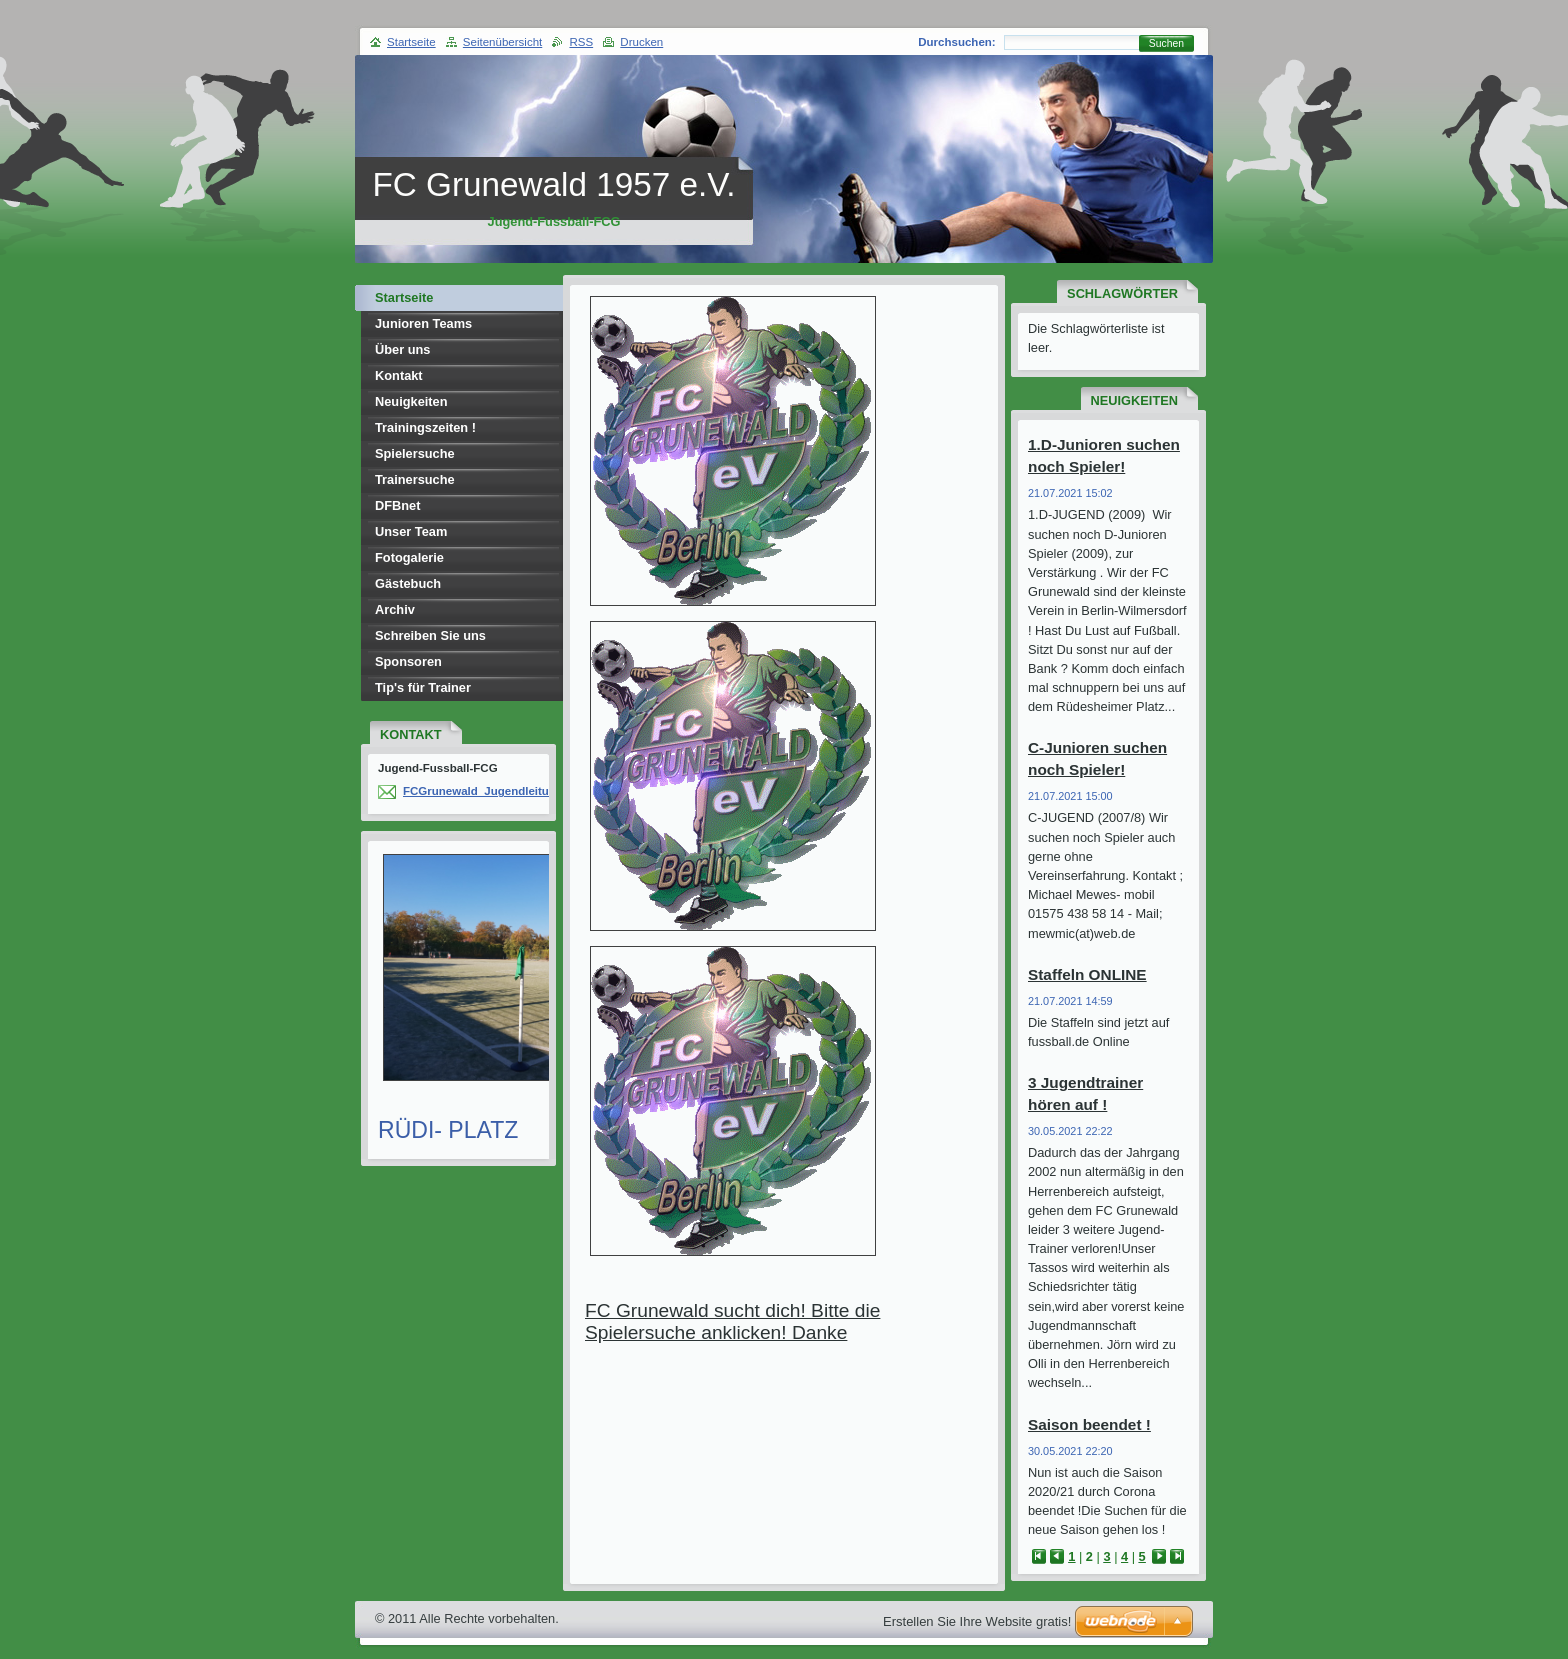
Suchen (1166, 43)
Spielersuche (415, 453)
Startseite (404, 297)
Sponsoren (408, 661)
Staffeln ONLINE (1087, 974)
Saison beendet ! (1089, 1424)
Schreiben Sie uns (430, 635)
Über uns (402, 349)
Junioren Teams (423, 323)
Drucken (641, 42)
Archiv (395, 609)
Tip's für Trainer (423, 687)
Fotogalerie (409, 557)
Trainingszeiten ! (425, 427)
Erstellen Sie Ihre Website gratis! (977, 1621)
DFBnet (398, 505)
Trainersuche (415, 479)
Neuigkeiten (411, 401)
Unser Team (411, 531)
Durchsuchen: (956, 42)
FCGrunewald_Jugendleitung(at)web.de (511, 791)
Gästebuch (408, 583)
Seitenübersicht (502, 42)
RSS (581, 42)
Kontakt (399, 375)
